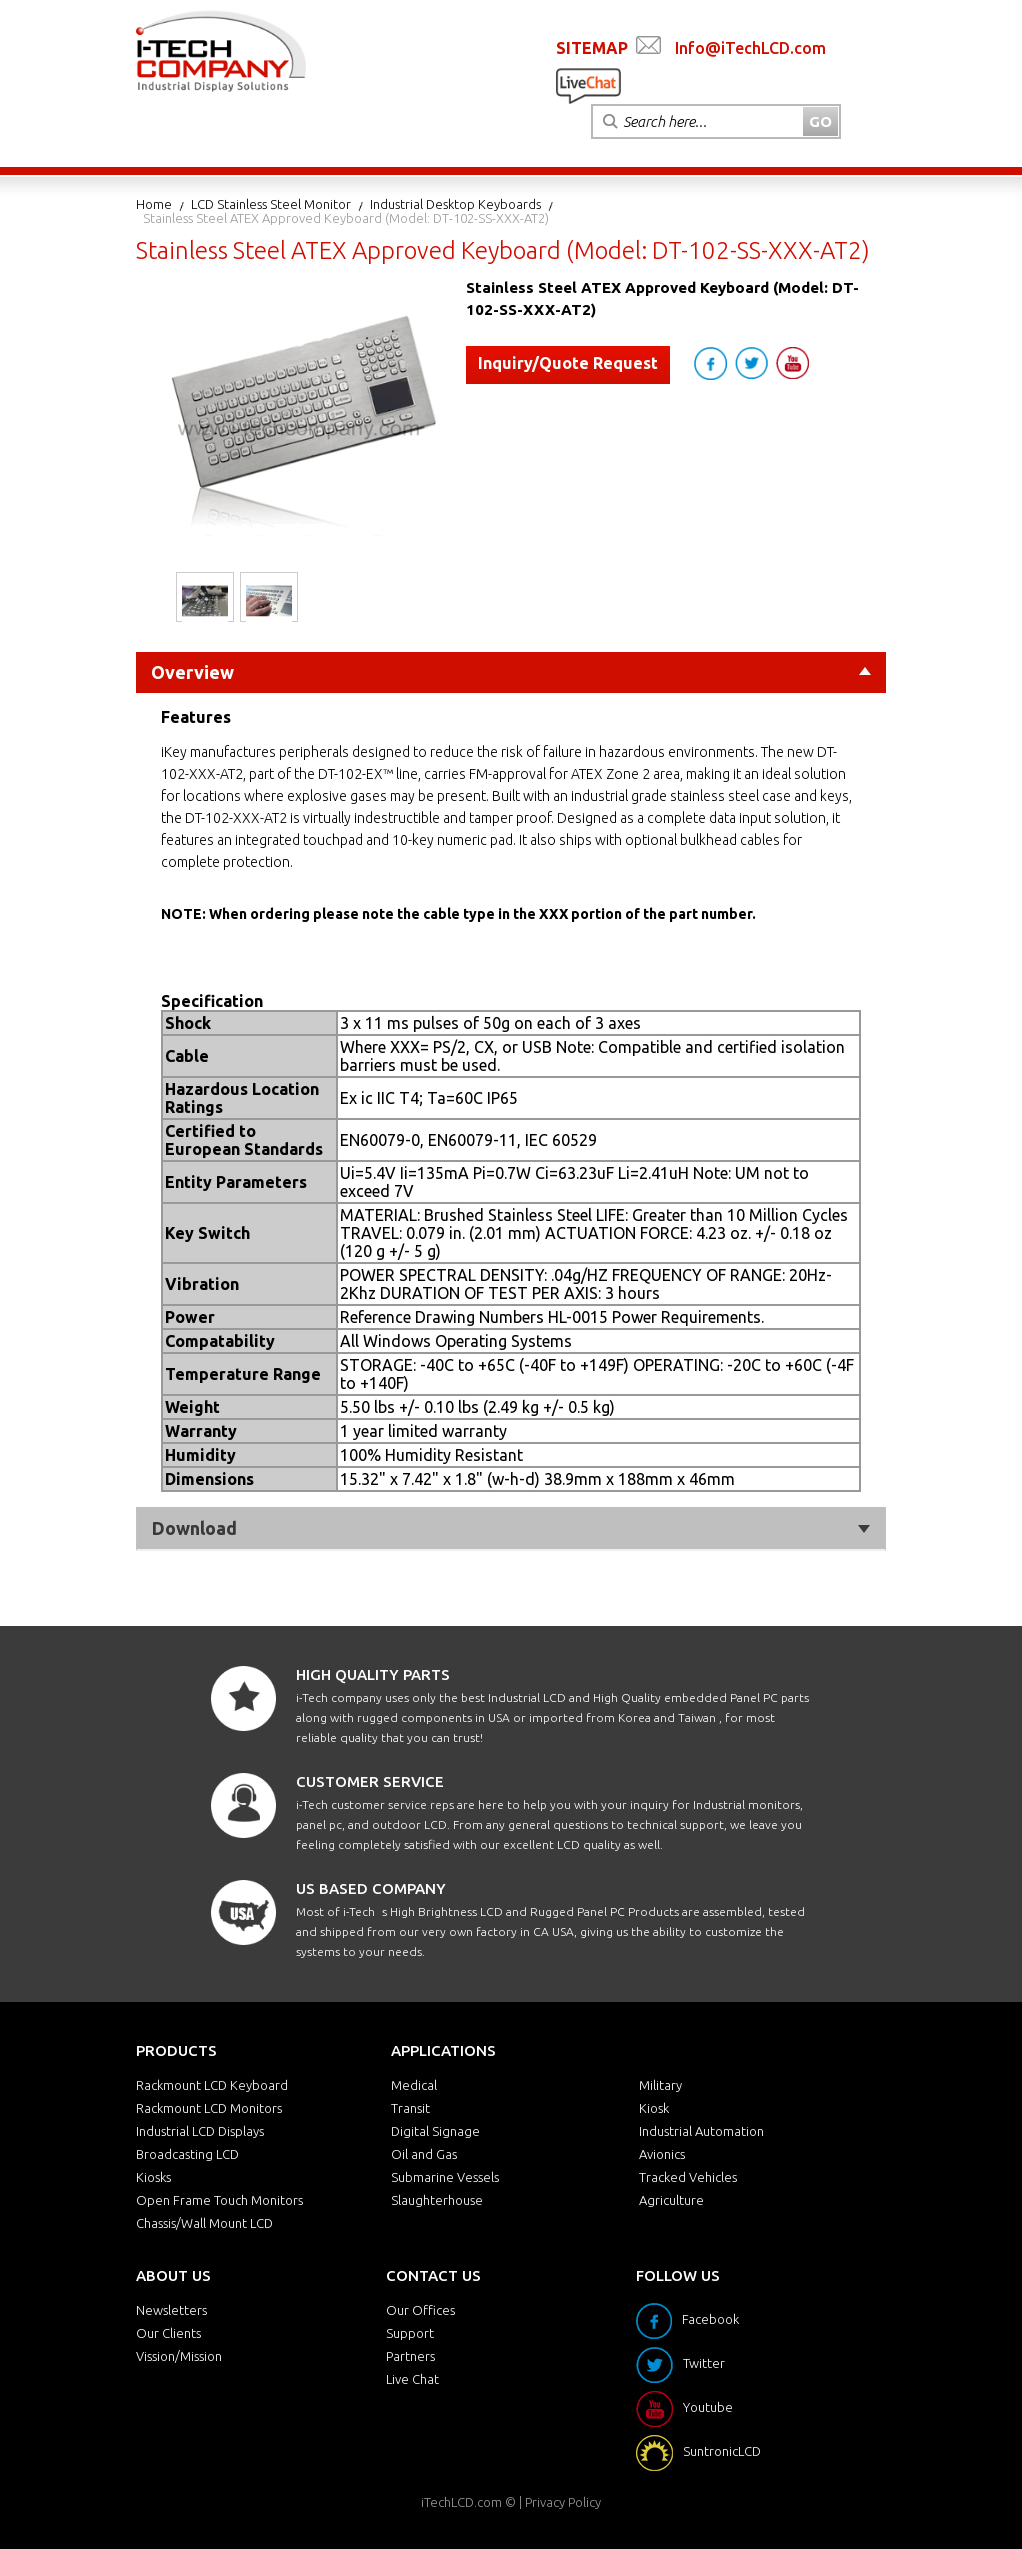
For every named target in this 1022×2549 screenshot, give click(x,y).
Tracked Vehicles (688, 2177)
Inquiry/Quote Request (568, 363)
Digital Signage (435, 2131)
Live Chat (412, 2379)
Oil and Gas (424, 2154)
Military (660, 2085)
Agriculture (671, 2200)
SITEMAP (592, 48)
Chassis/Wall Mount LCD (204, 2223)
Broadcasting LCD (187, 2154)
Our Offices (420, 2310)
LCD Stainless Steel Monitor (271, 204)
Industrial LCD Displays (200, 2131)
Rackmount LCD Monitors (209, 2108)
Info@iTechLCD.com (750, 48)
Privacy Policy (563, 2502)
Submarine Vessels (445, 2177)
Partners (410, 2356)
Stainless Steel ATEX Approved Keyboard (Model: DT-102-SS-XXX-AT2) (346, 218)
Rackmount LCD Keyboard (212, 2085)
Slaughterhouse (437, 2200)
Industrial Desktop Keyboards (455, 204)
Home (154, 204)
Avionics (662, 2154)
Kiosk (654, 2108)
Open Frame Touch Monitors (219, 2200)
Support (410, 2333)
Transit (410, 2108)
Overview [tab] (511, 672)
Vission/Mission (179, 2356)
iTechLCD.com (461, 2502)
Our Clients (168, 2333)
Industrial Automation (701, 2131)
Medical (414, 2085)
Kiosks (153, 2177)
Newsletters (171, 2310)
